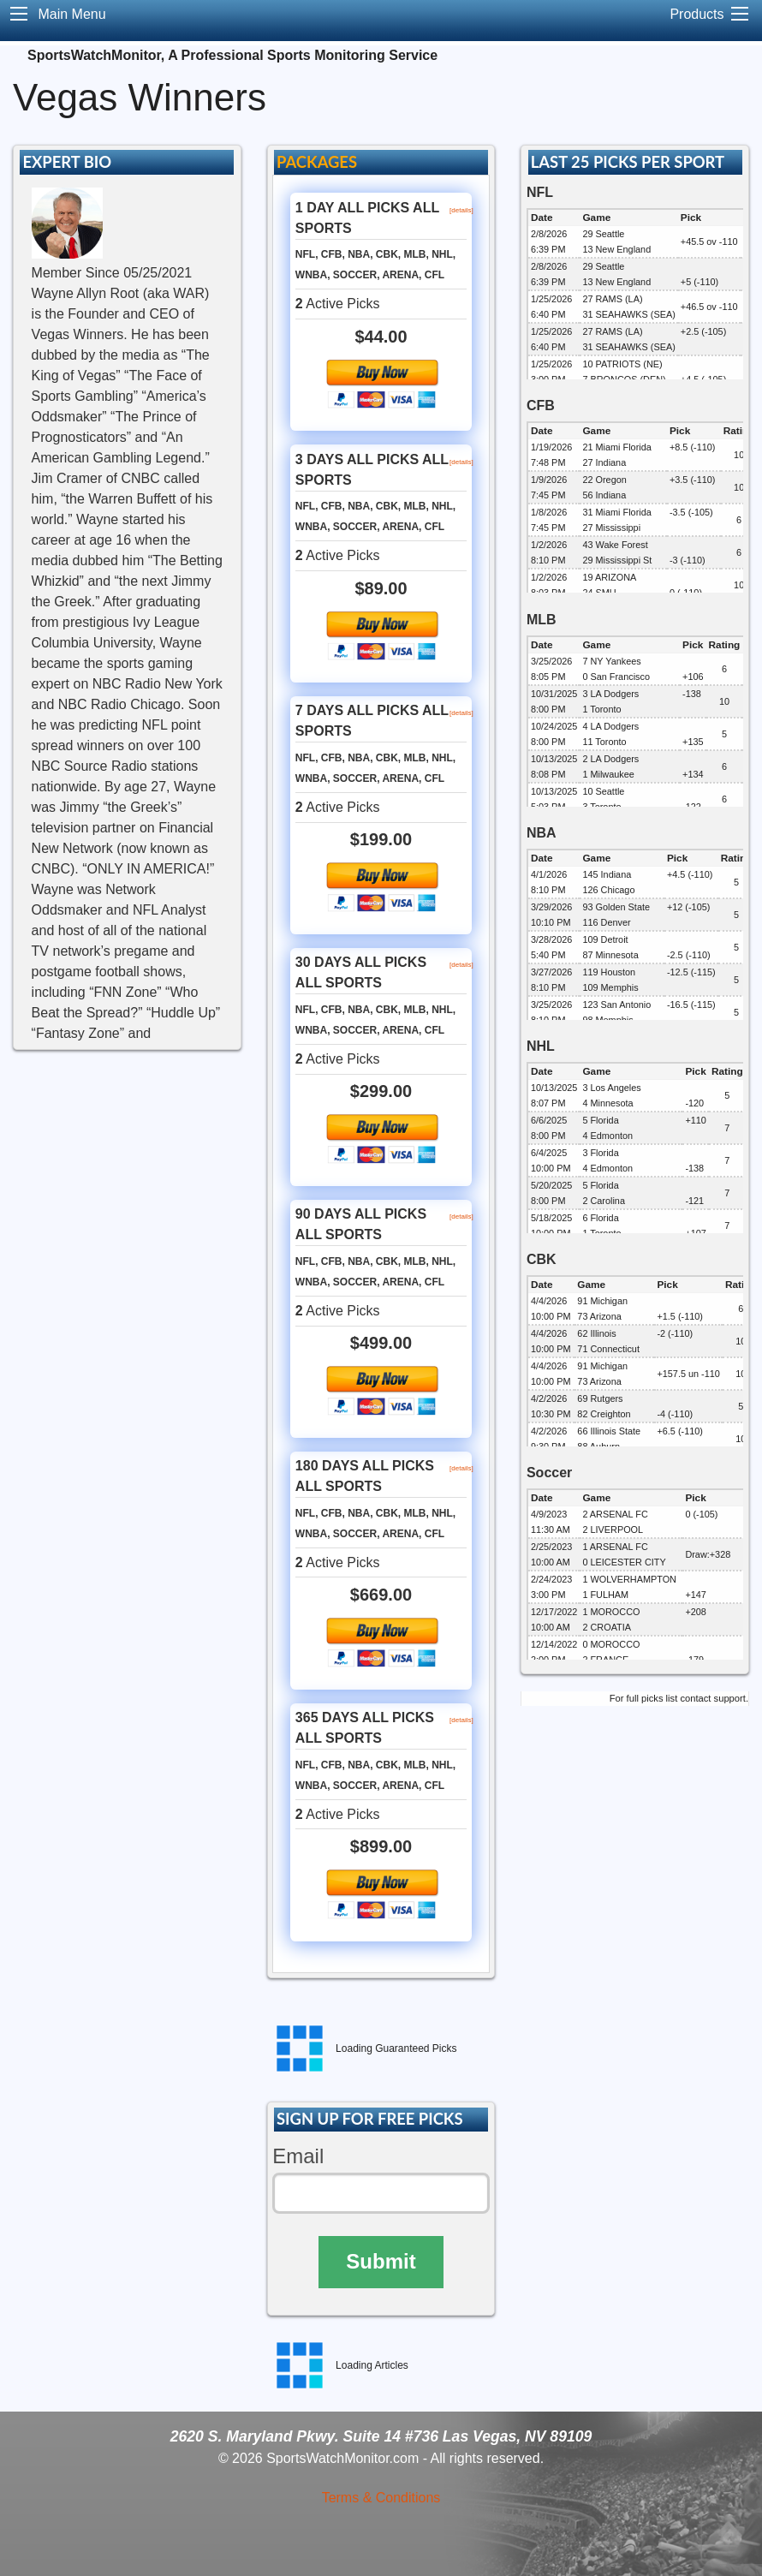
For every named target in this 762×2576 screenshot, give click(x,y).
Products (696, 14)
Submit (380, 2261)
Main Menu (71, 14)
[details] (461, 210)
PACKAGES (317, 161)
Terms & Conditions (381, 2497)
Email (298, 2156)
